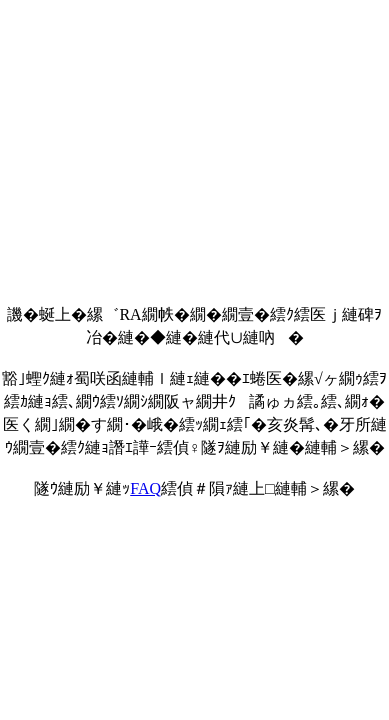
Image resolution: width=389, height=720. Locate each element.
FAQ (145, 488)
